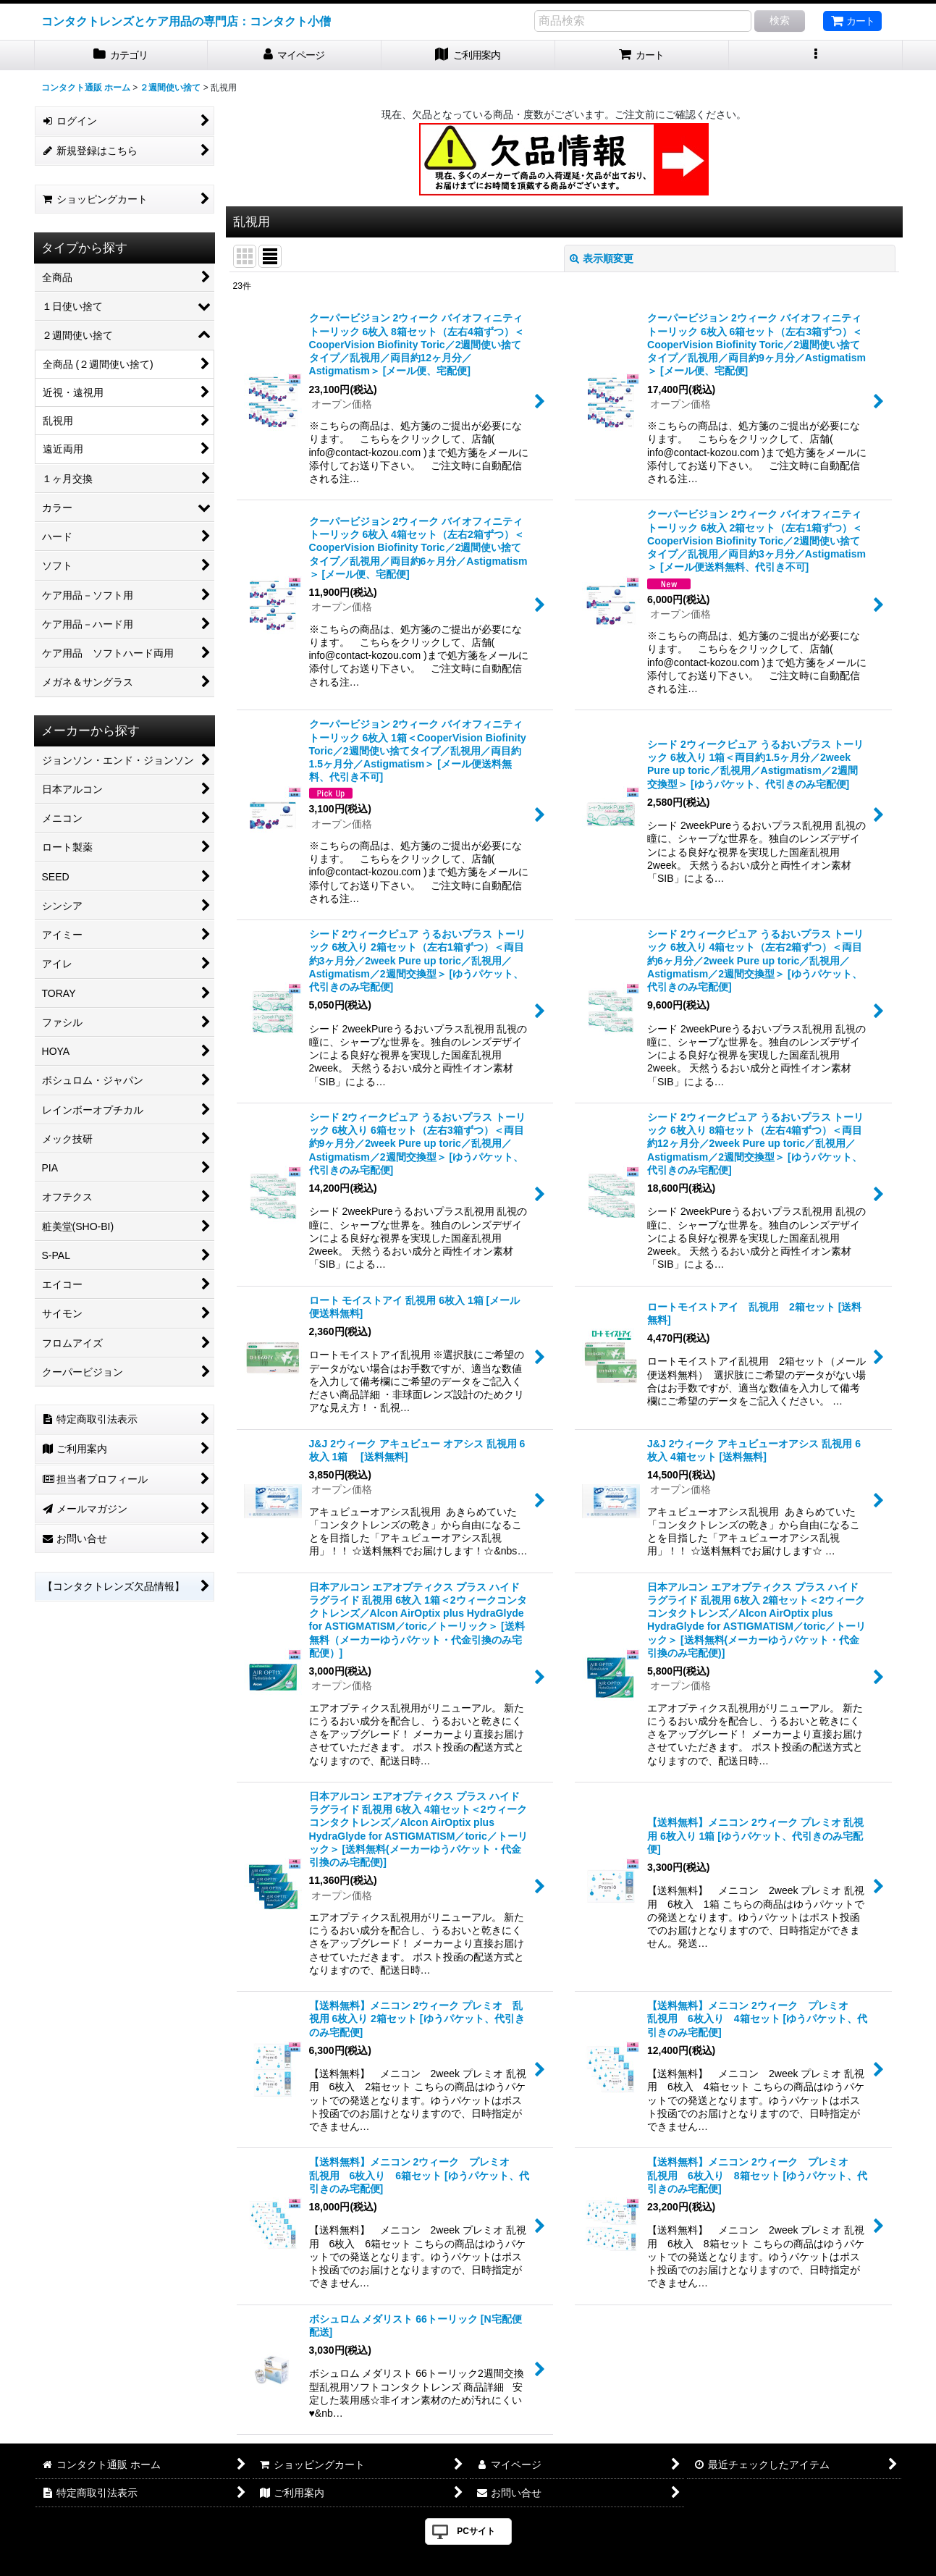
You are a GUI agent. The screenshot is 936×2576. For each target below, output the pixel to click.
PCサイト (476, 2531)
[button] (816, 55)
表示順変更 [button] (601, 258)
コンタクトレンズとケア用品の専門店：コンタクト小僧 (186, 21)
